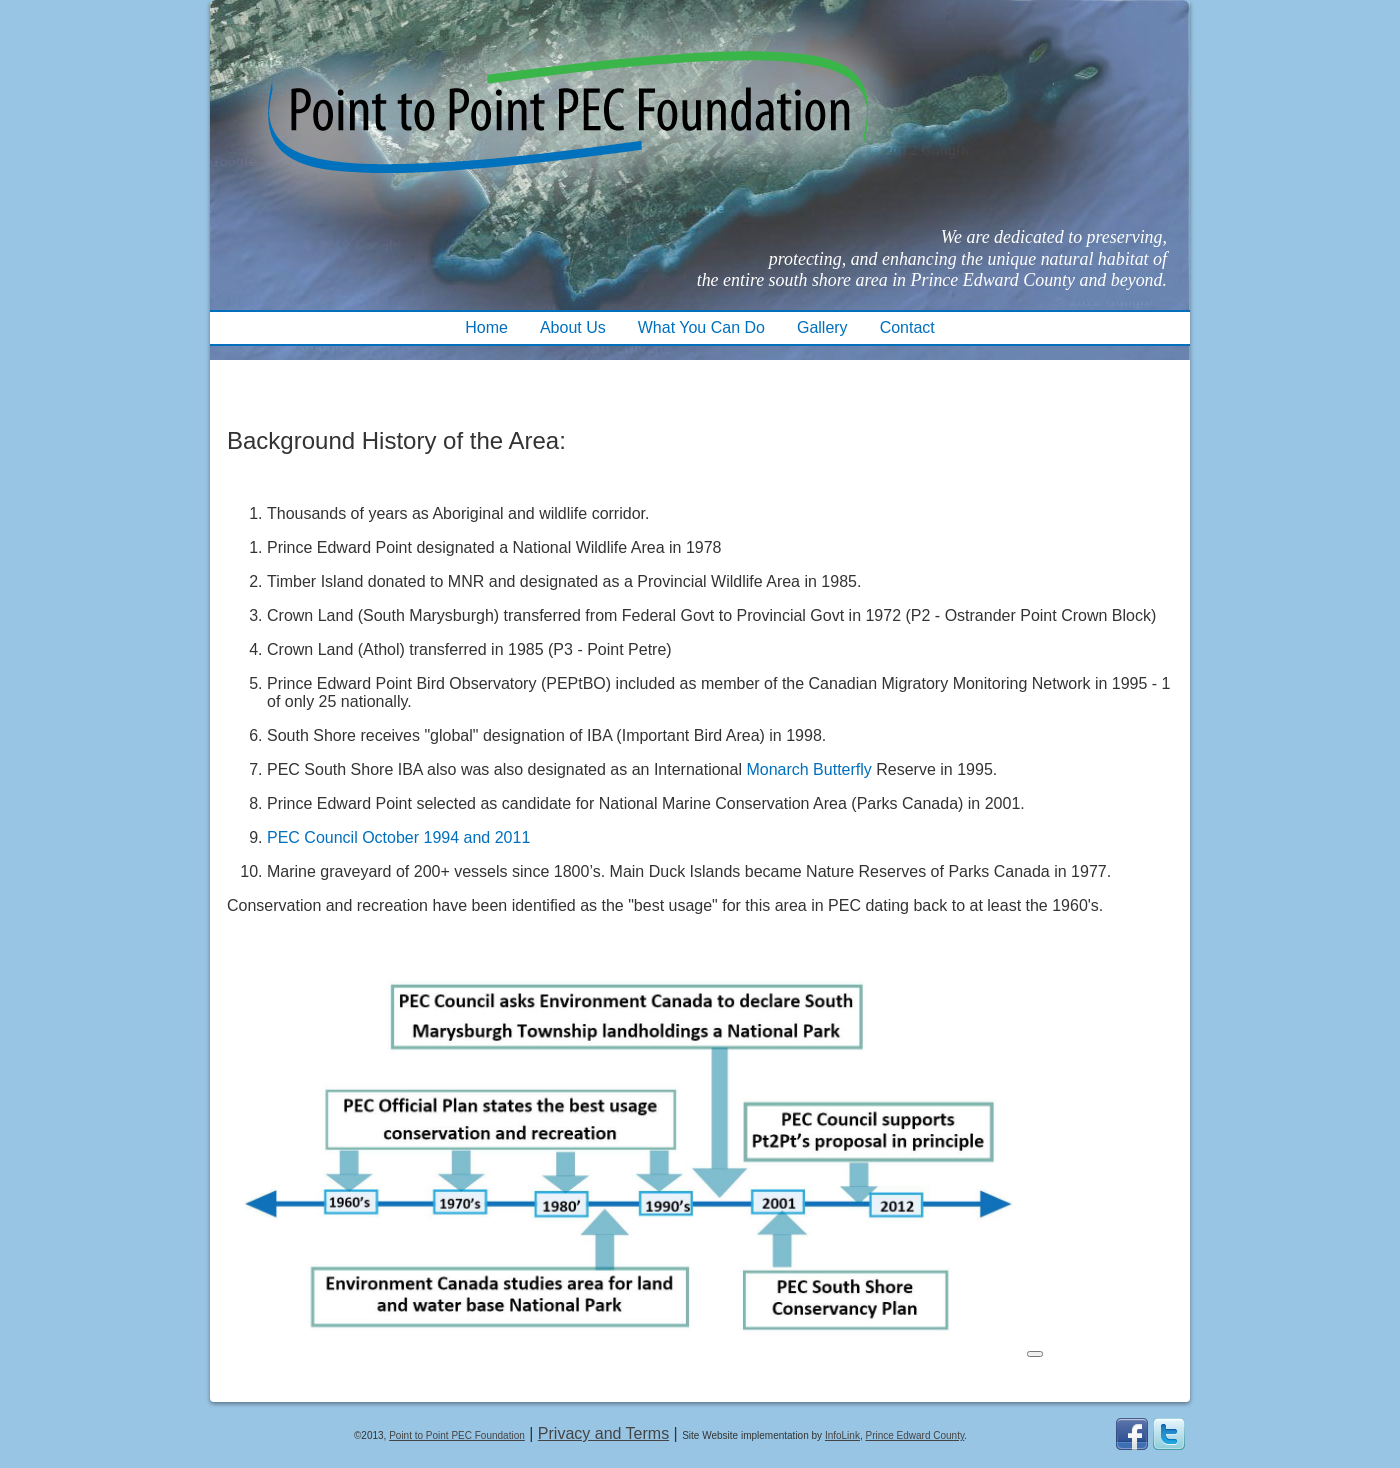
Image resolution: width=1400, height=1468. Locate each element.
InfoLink (842, 1435)
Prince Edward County (914, 1435)
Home (486, 327)
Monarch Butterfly (808, 769)
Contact (907, 327)
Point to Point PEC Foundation (457, 1435)
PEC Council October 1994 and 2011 (398, 837)
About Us (573, 327)
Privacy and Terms (603, 1433)
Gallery (822, 327)
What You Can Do (701, 327)
